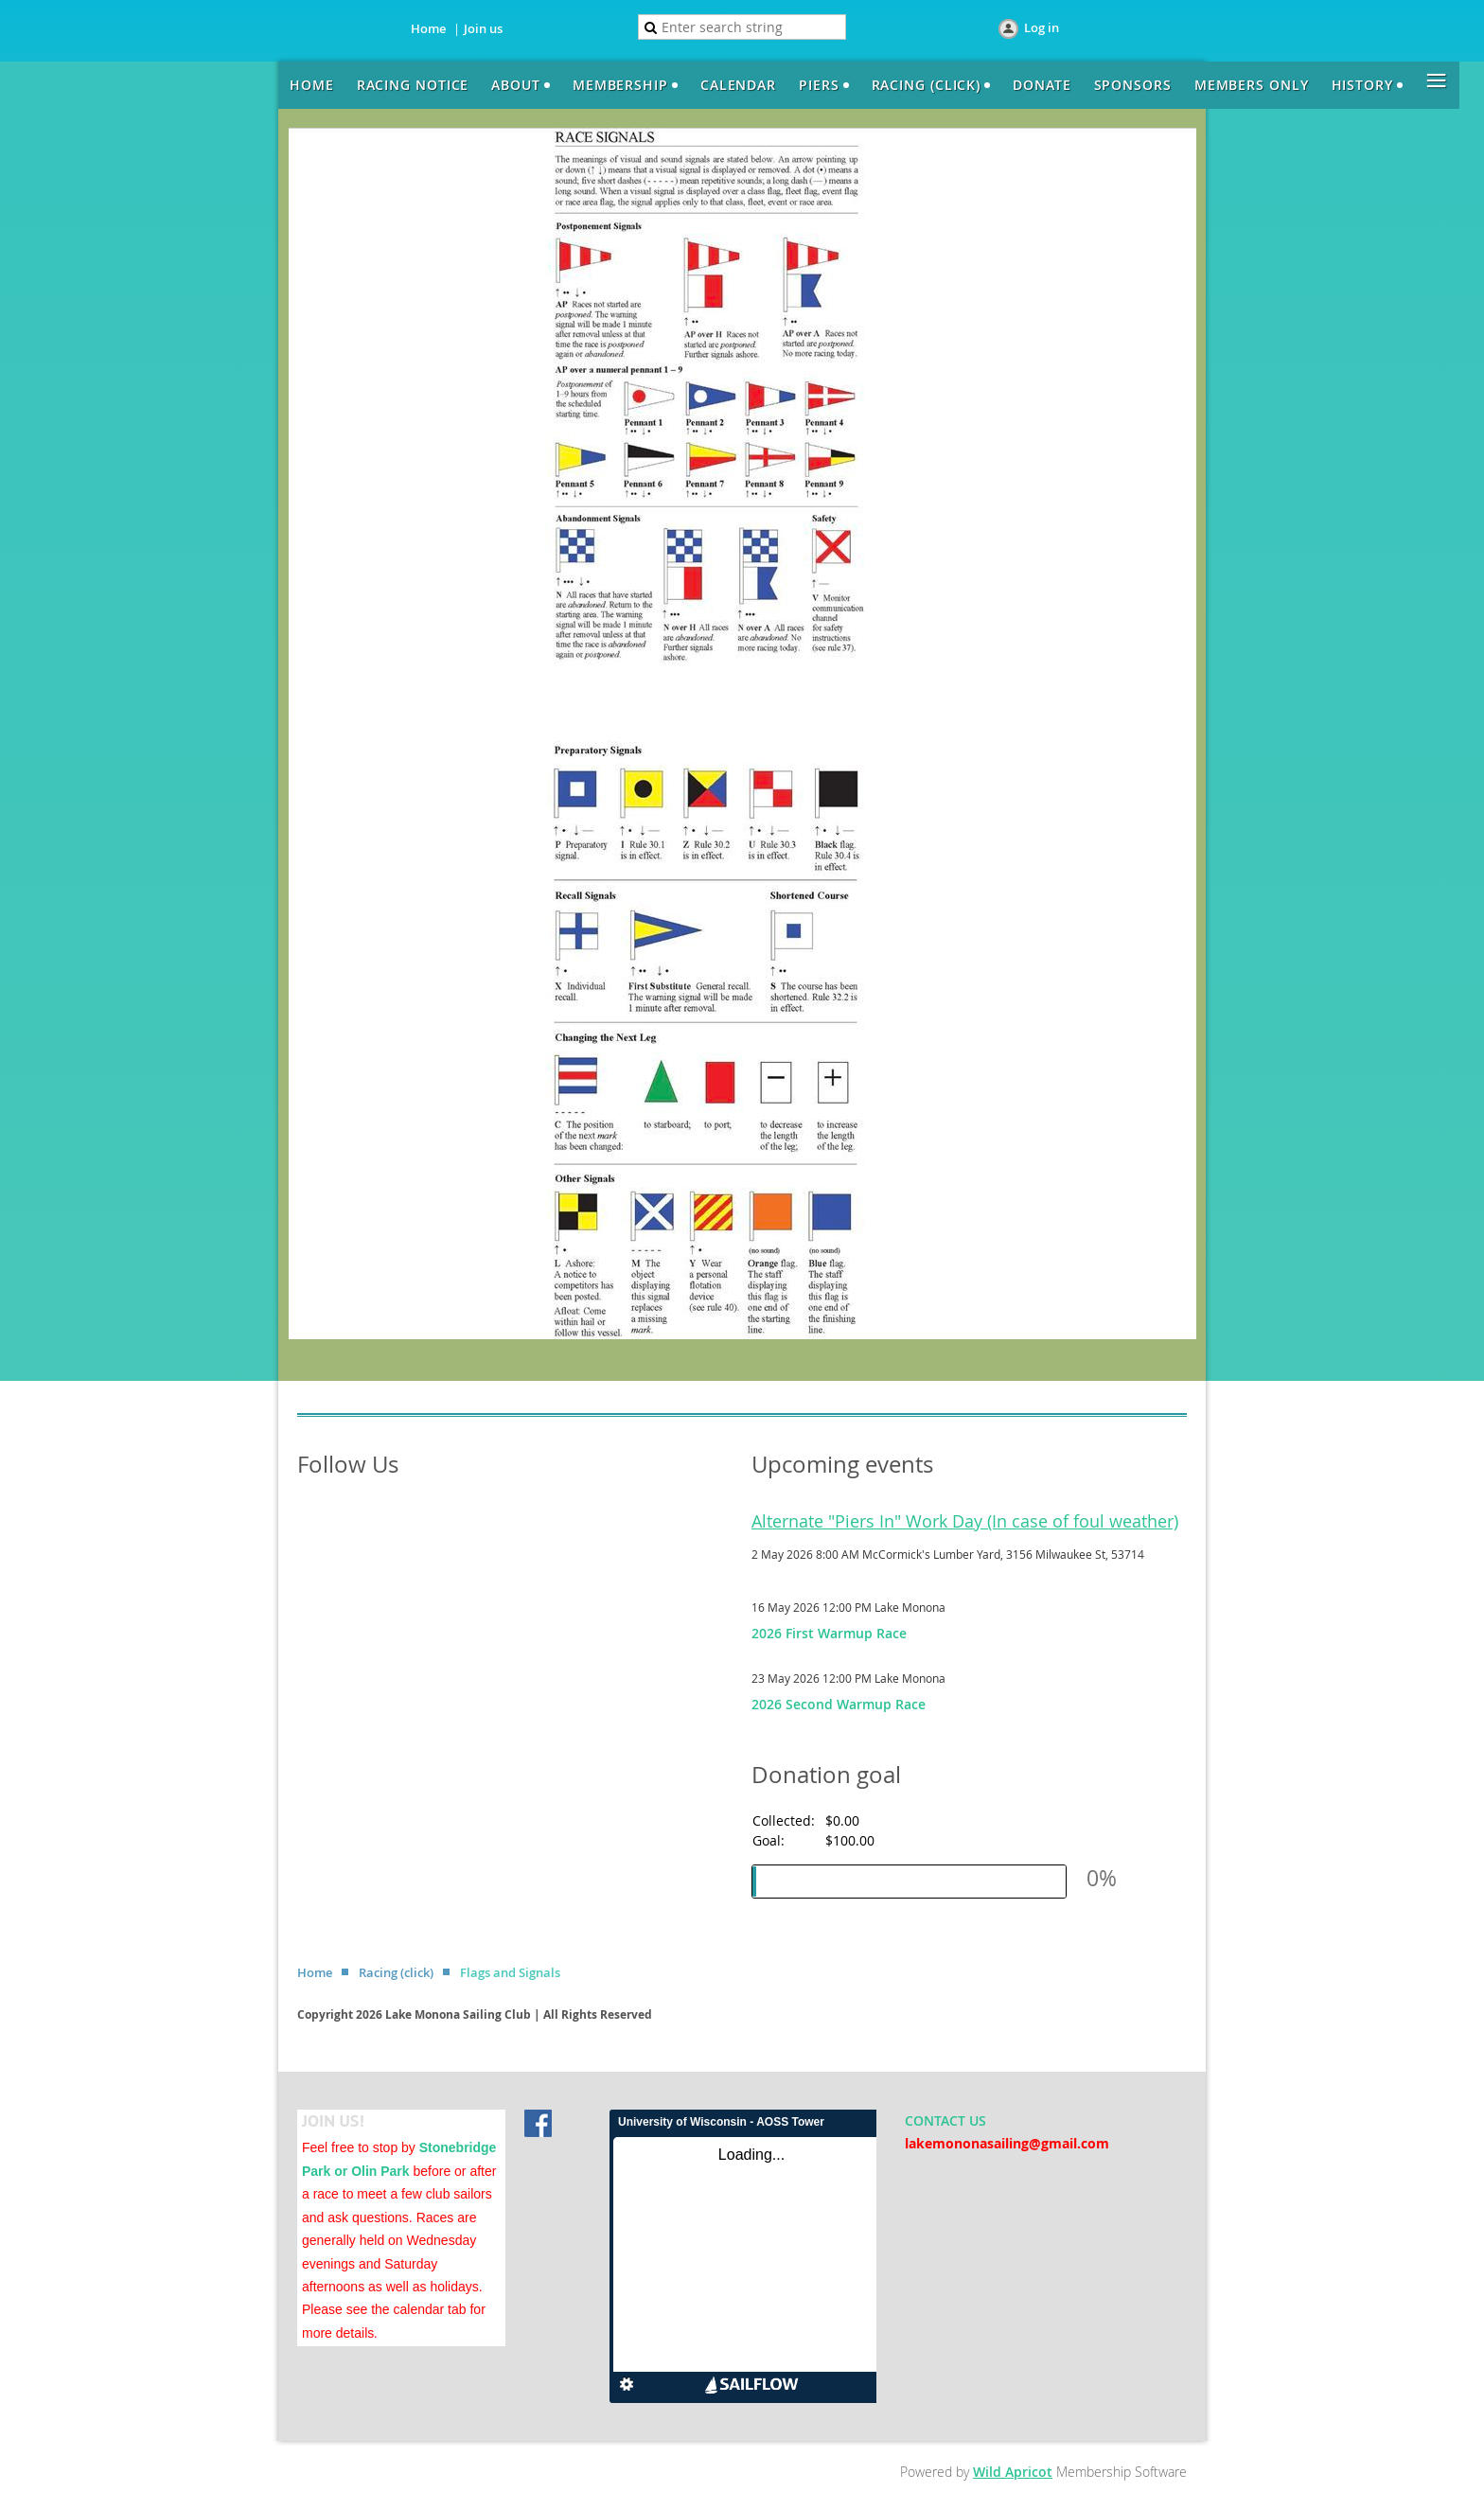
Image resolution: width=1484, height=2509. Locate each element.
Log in (1041, 27)
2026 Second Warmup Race (838, 1704)
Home (428, 28)
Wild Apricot (1012, 2472)
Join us (483, 28)
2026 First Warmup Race (829, 1633)
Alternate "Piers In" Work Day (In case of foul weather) (964, 1521)
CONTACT (937, 2120)
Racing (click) (396, 1972)
